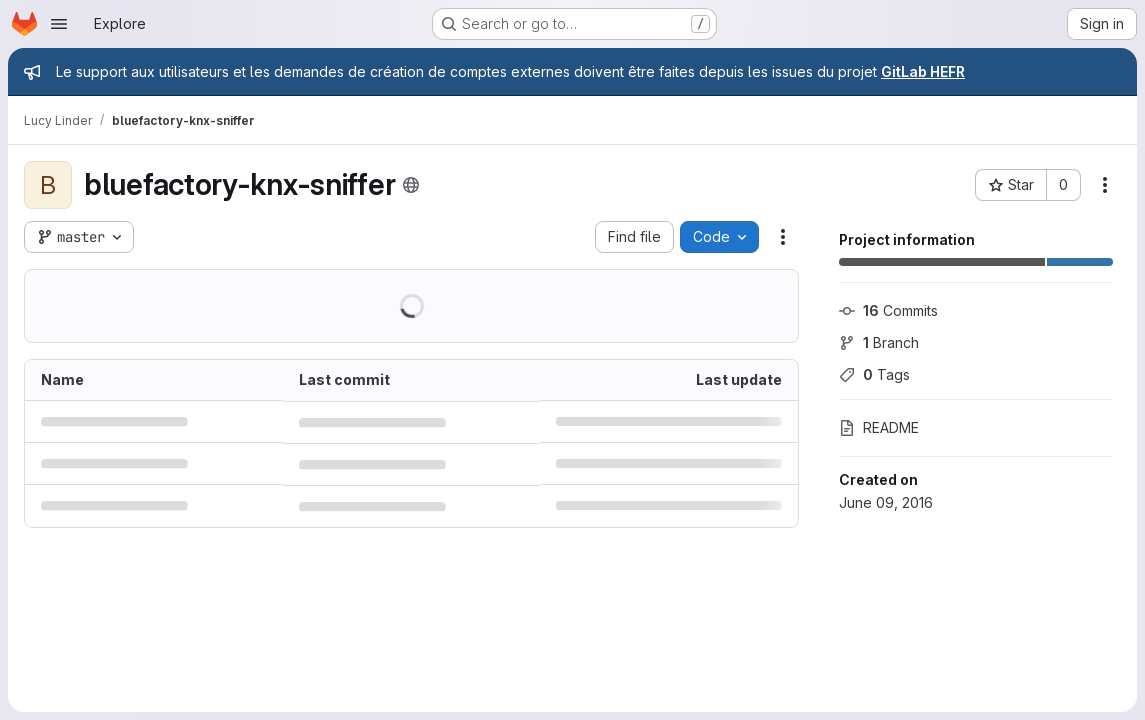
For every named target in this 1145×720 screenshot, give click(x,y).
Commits (888, 310)
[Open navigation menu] (59, 24)
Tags (874, 374)
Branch (879, 342)
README (879, 427)
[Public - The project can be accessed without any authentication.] (411, 185)
